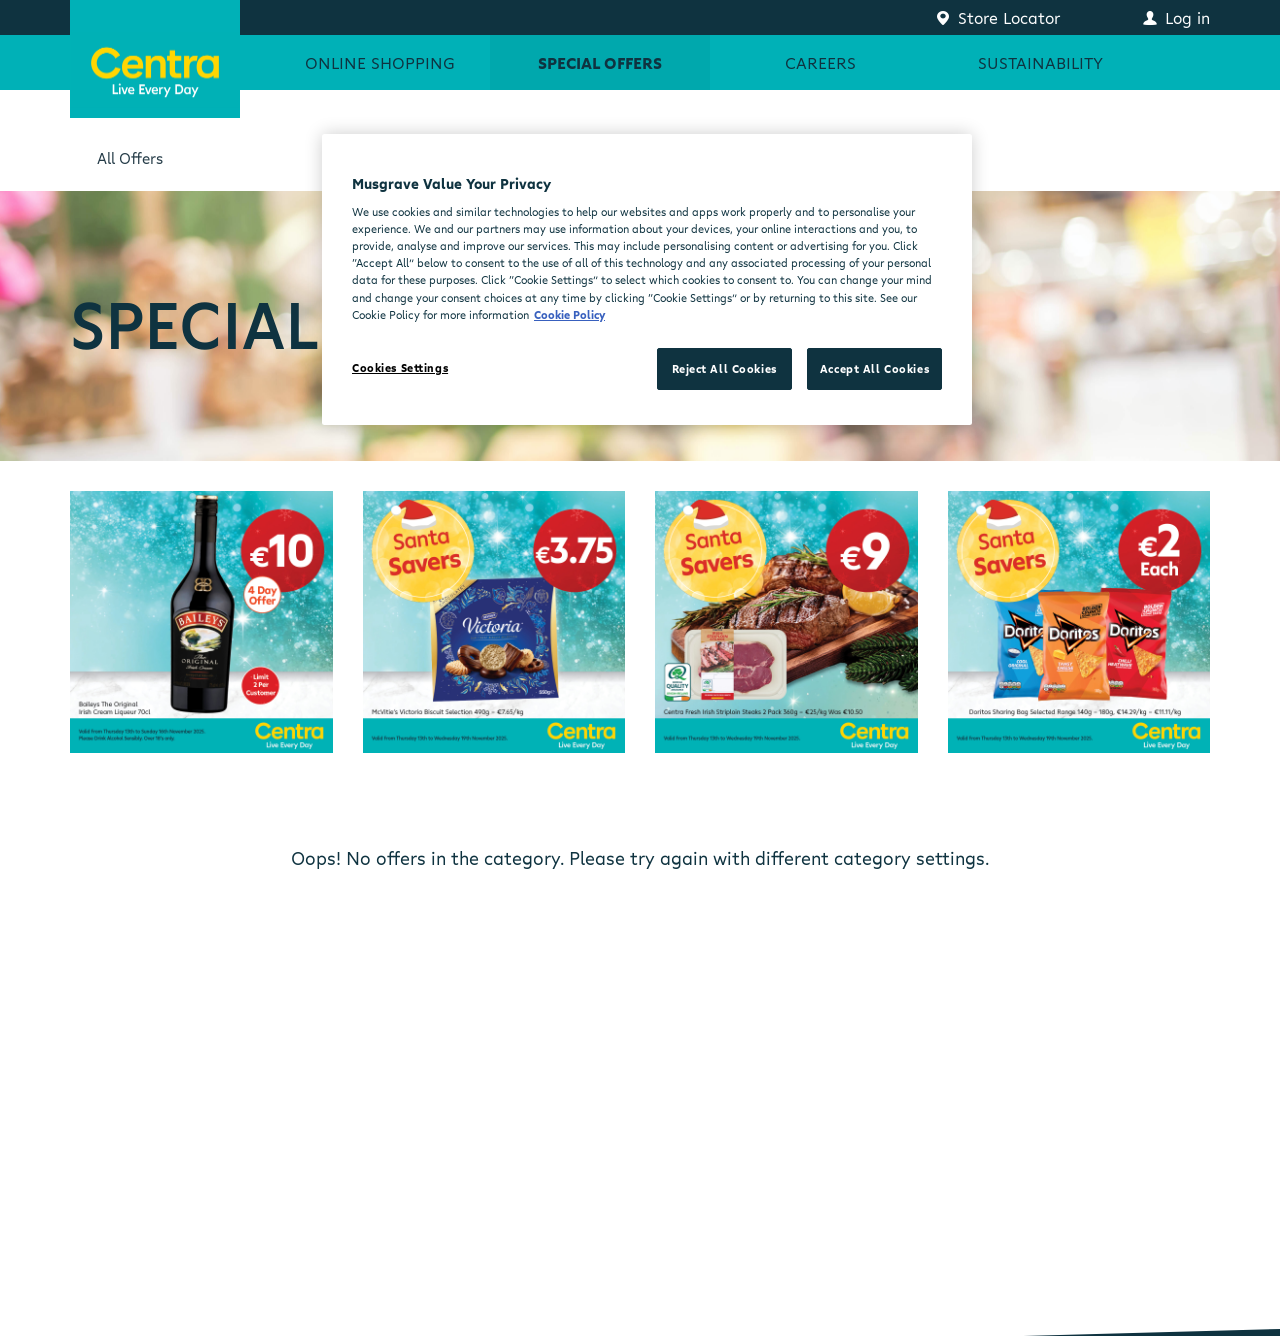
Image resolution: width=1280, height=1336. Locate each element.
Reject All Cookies (724, 368)
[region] (647, 279)
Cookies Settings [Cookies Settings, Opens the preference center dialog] (400, 367)
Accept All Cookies (874, 368)
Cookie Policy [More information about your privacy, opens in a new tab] (569, 314)
